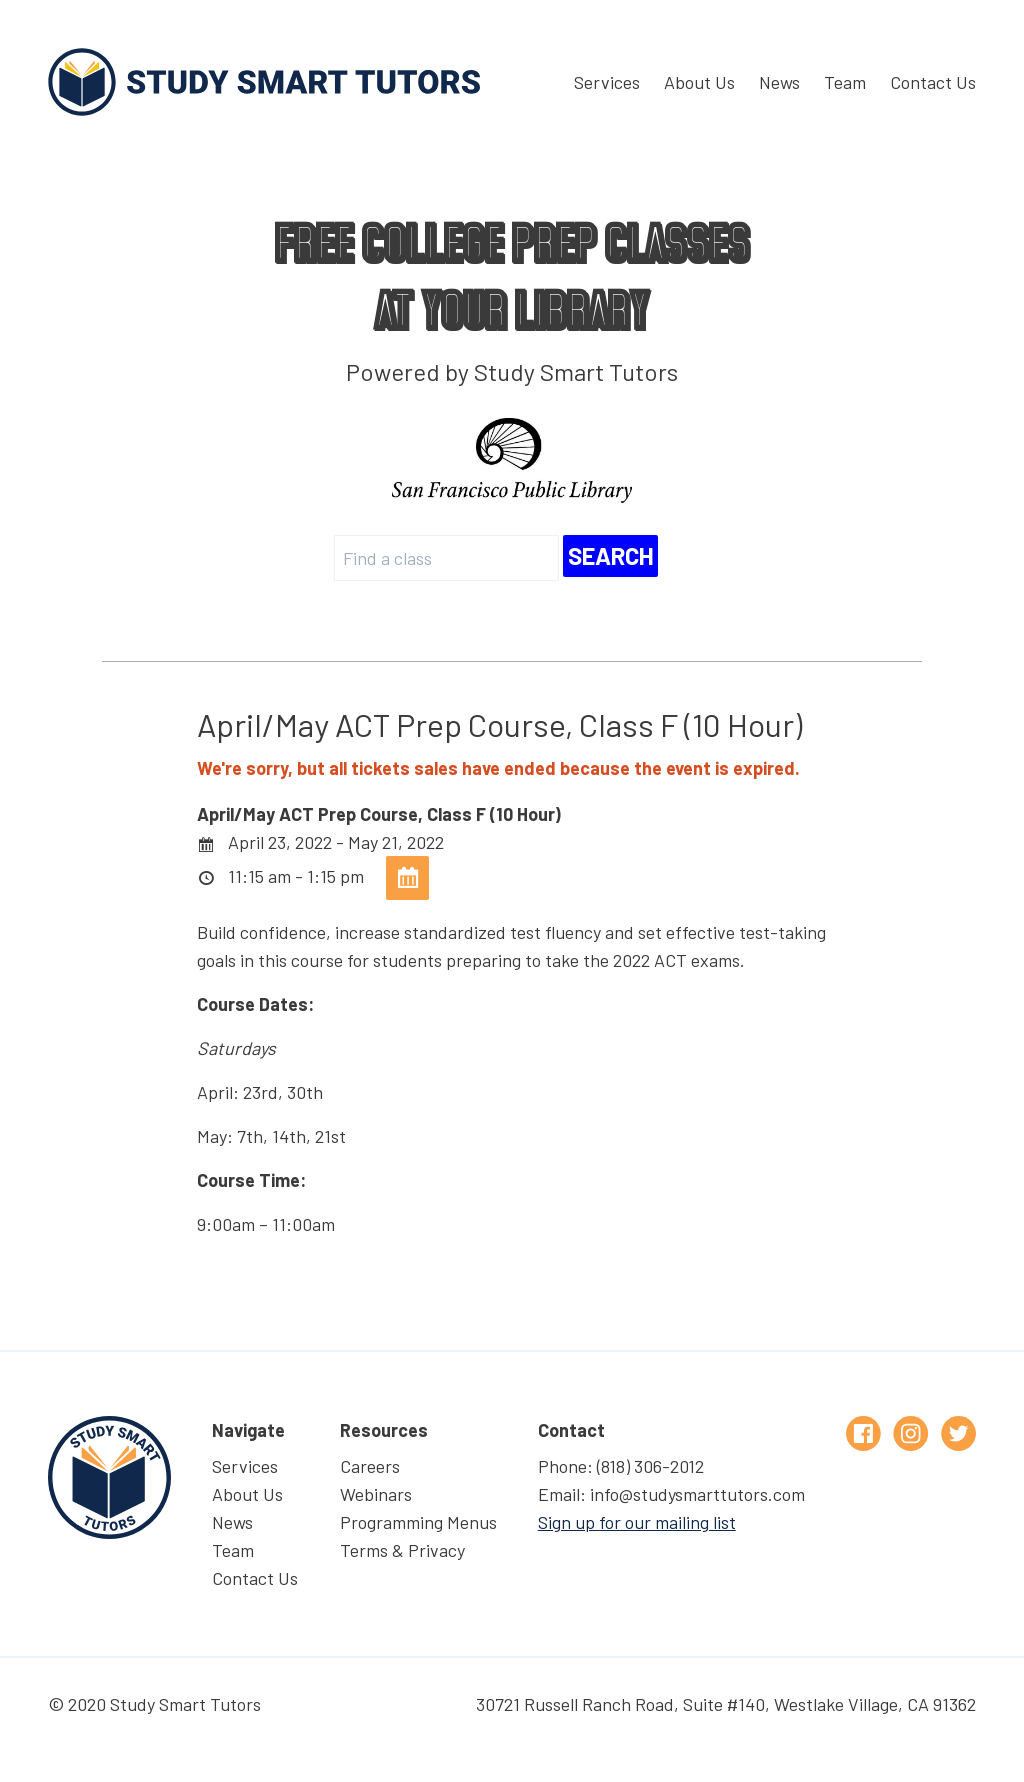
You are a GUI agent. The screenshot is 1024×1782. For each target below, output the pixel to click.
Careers (370, 1466)
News (779, 82)
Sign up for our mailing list (637, 1522)
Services (607, 82)
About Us (699, 82)
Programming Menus (418, 1522)
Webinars (376, 1494)
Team (845, 82)
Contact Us (933, 82)
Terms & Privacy (402, 1550)
